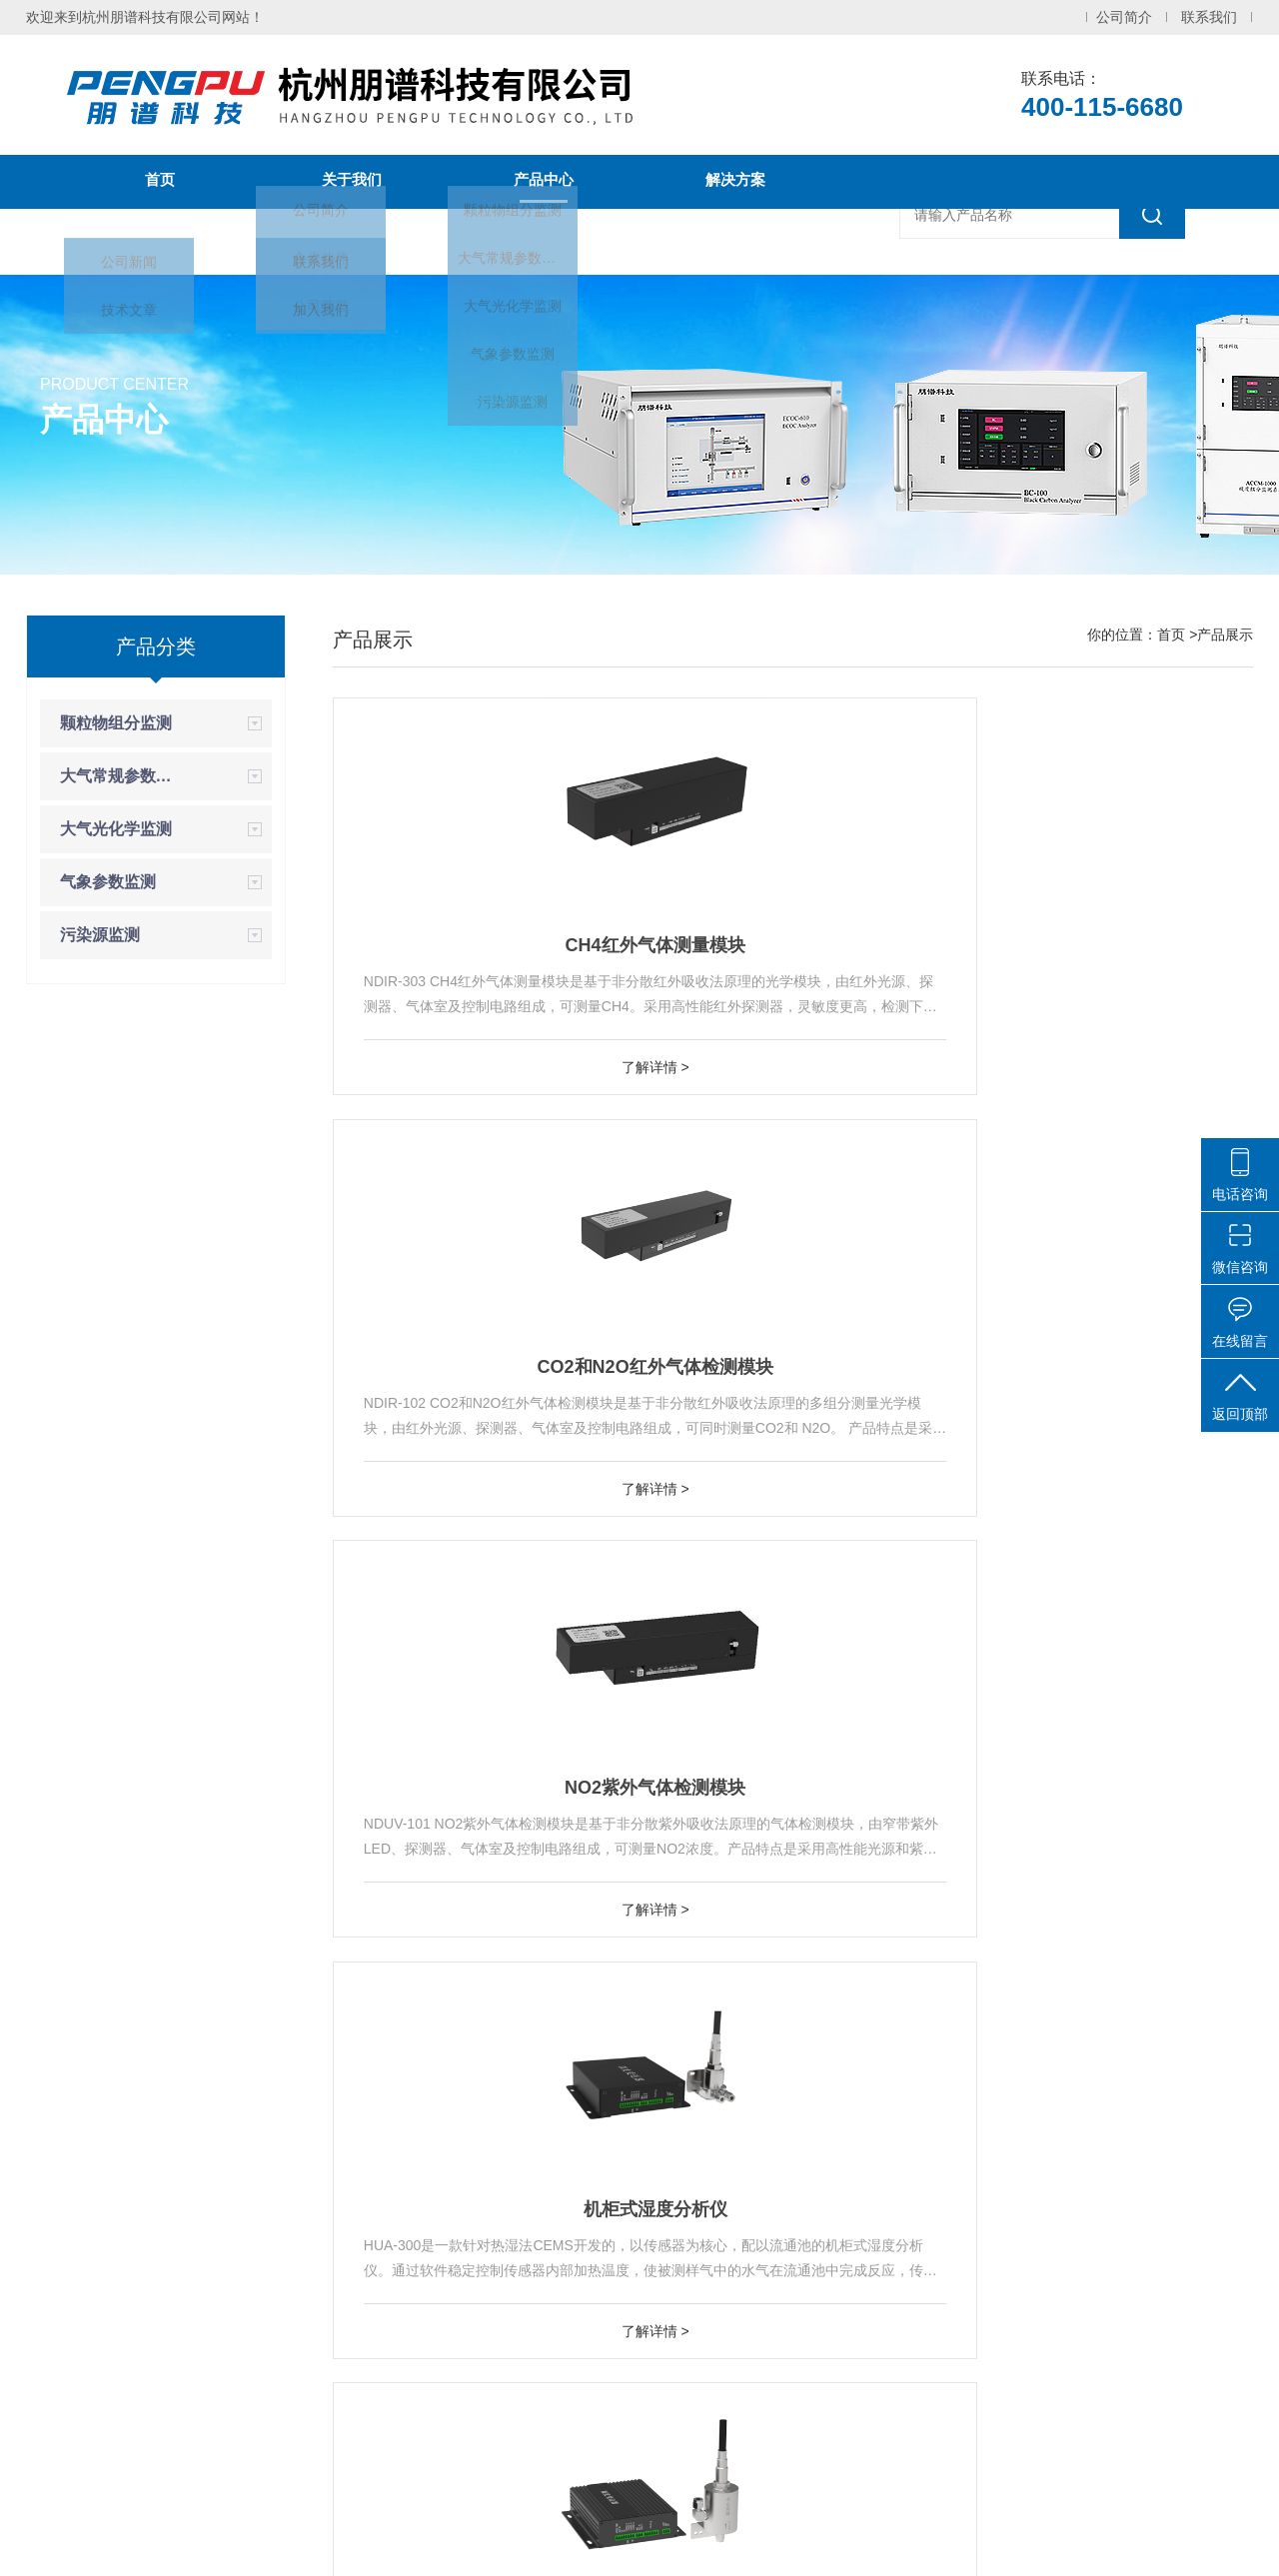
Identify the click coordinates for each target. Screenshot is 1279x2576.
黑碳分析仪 (703, 2451)
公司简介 (1124, 17)
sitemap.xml (913, 2544)
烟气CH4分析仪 (480, 1945)
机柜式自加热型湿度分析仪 (793, 1473)
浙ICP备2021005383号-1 (635, 2544)
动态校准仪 (703, 2411)
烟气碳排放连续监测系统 (703, 2331)
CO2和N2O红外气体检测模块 (792, 1001)
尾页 (1020, 2158)
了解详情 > (480, 1123)
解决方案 (735, 182)
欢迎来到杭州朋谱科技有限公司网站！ (145, 17)
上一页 (705, 2158)
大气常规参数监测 (123, 775)
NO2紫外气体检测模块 (1105, 1001)
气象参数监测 (108, 881)
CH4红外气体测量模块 (480, 1001)
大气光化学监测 (116, 828)
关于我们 (352, 182)
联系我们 (1209, 17)
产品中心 (544, 182)
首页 (160, 182)
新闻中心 (160, 236)
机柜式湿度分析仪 (480, 1473)
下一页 (956, 2158)
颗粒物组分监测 (116, 722)
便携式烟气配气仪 (1106, 1473)
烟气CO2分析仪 (1105, 1945)
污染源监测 (100, 934)
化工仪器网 (825, 2544)
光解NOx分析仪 (703, 2371)
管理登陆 (994, 2544)
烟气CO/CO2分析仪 (792, 1945)
